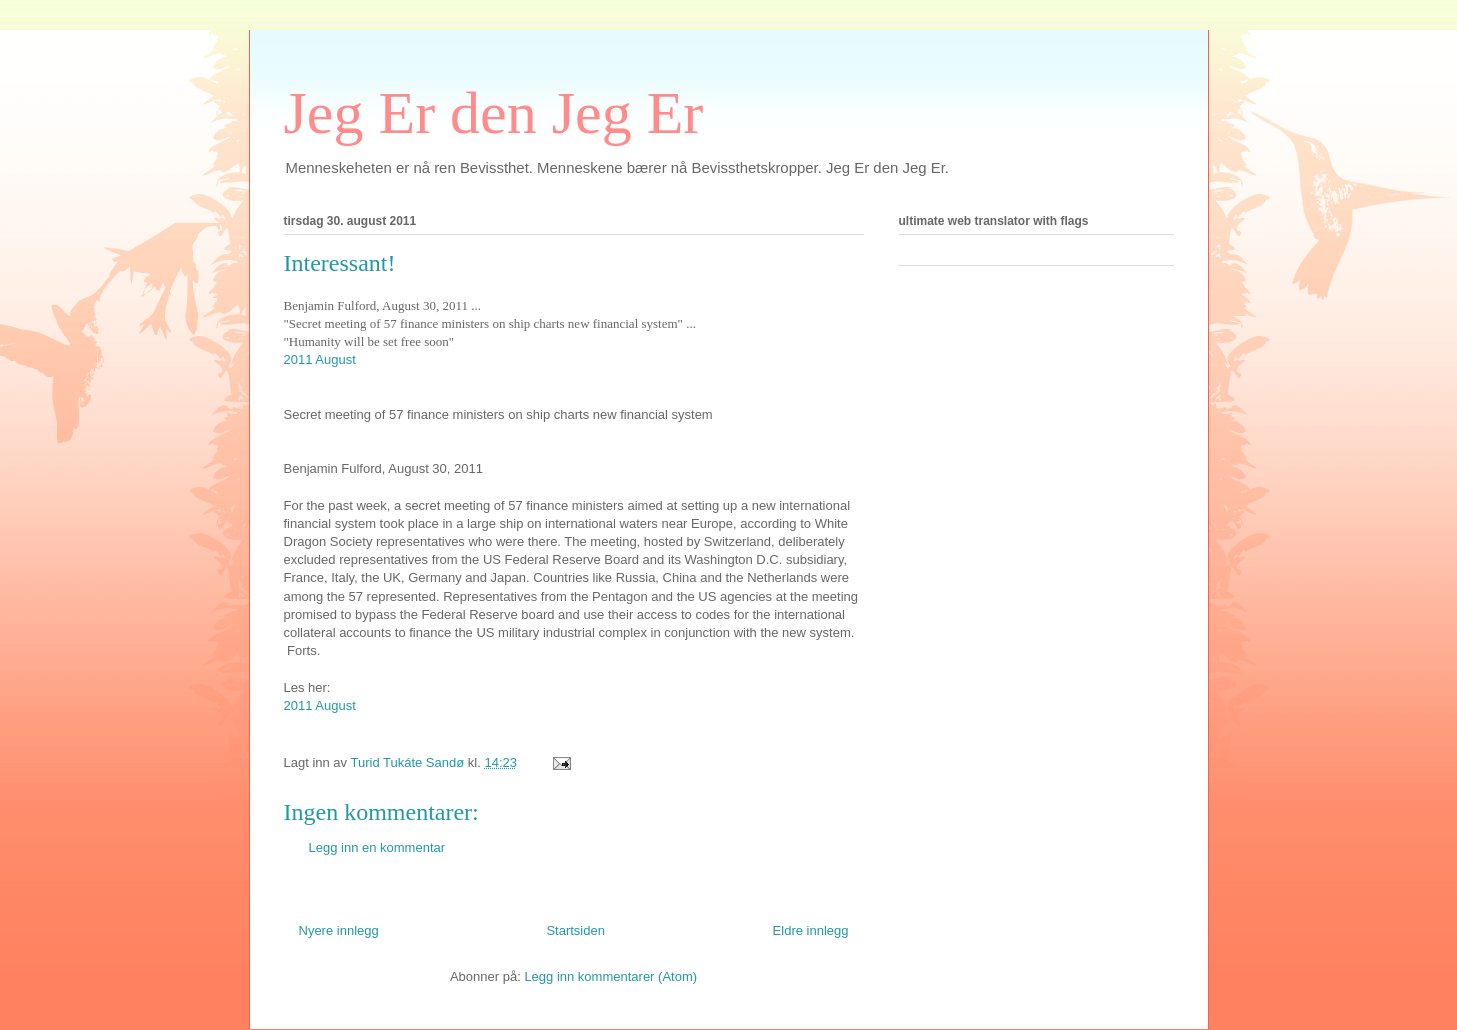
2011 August (320, 359)
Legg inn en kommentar (377, 847)
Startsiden (575, 930)
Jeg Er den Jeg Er (494, 113)
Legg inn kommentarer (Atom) (610, 976)
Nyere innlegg (339, 930)
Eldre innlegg (811, 930)
